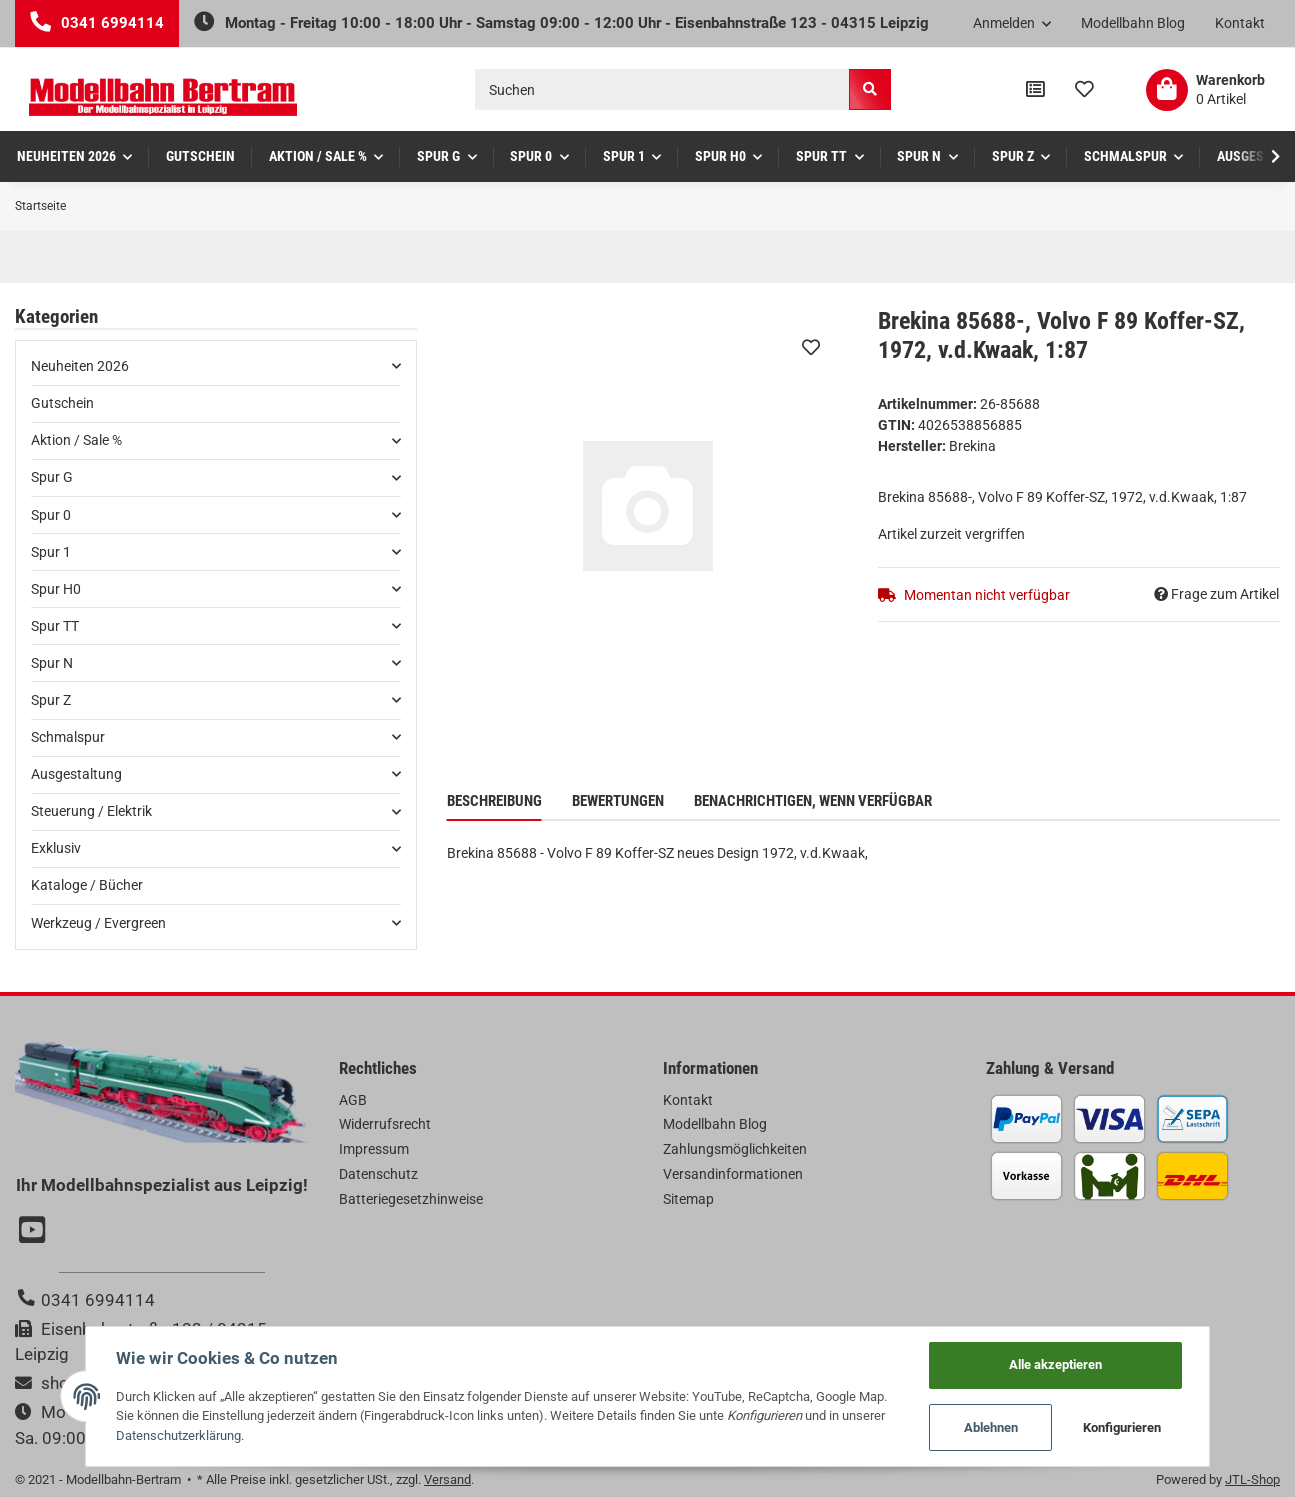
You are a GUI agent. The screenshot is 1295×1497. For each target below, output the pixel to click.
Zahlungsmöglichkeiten (735, 1149)
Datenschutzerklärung (178, 1435)
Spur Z (51, 700)
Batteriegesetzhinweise (411, 1199)
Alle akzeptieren (1056, 1364)
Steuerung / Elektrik (91, 811)
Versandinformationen (733, 1174)
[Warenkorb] (1205, 90)
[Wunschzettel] (1084, 90)
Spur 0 (51, 515)
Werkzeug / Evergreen (98, 923)
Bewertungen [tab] (618, 801)
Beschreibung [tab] (494, 801)
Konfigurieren (1122, 1427)
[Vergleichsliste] (1035, 90)
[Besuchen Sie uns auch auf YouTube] (35, 1232)
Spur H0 (56, 589)
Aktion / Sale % (76, 440)
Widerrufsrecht (385, 1124)
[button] (1012, 24)
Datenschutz (378, 1174)
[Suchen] (662, 89)
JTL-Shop (1252, 1479)
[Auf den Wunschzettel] (811, 347)
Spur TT (55, 626)
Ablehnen (991, 1427)
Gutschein (62, 403)
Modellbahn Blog (1133, 23)
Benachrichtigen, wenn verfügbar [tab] (813, 801)
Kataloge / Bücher (87, 885)
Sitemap (688, 1199)
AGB (353, 1100)
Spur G (52, 477)
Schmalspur (68, 737)
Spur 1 (51, 552)
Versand (447, 1479)
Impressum (374, 1149)
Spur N (52, 663)
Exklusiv (56, 848)
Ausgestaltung (76, 774)
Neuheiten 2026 (80, 366)
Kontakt (1240, 23)
